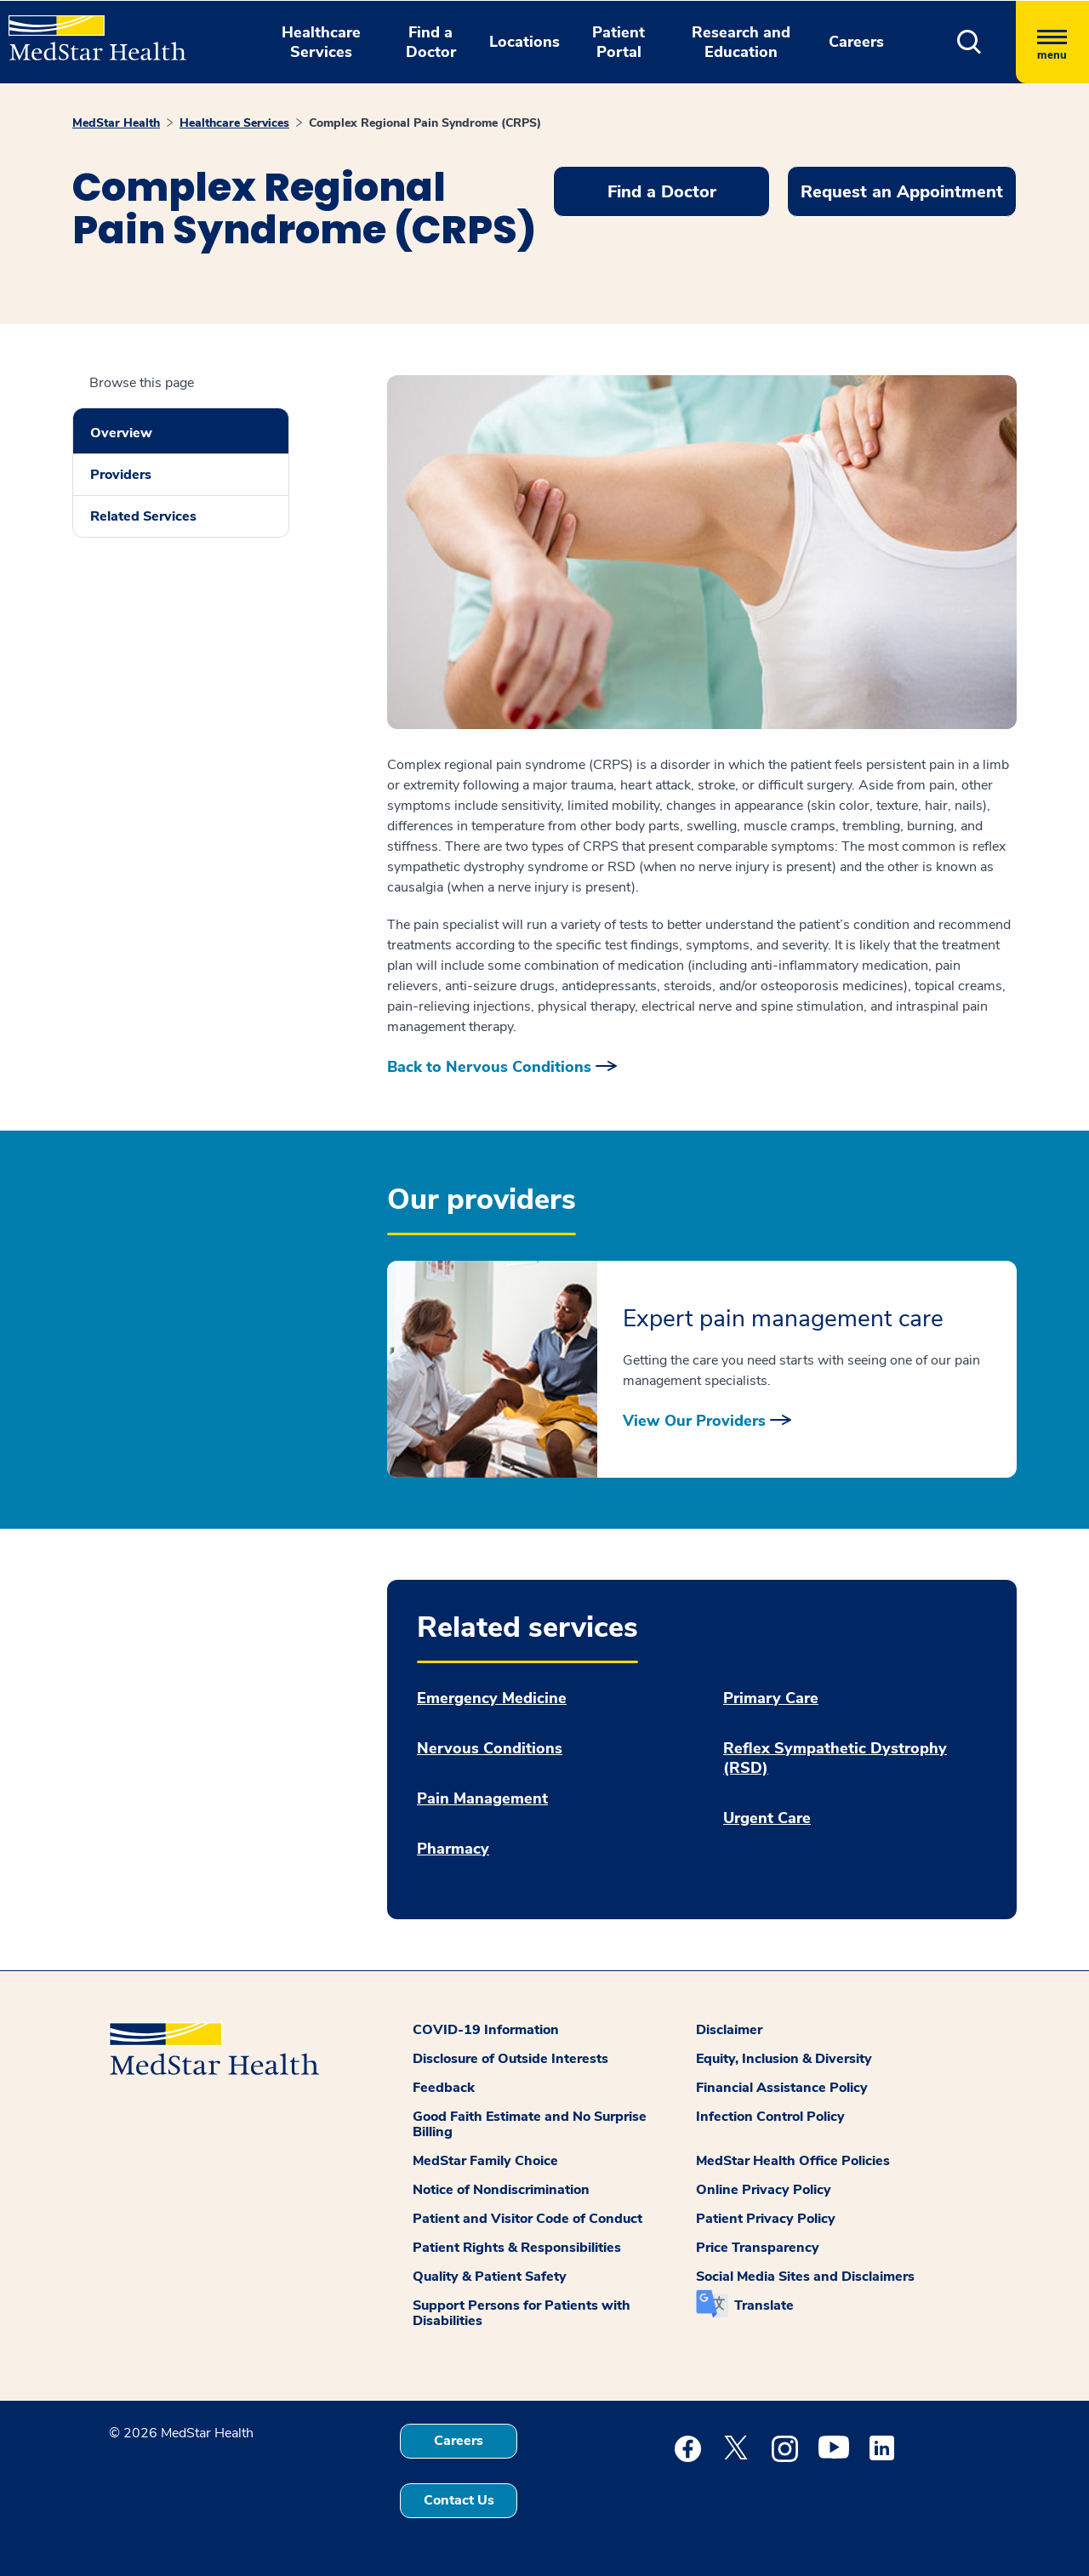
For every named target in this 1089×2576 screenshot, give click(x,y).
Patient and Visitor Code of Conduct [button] (527, 2218)
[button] (969, 42)
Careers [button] (856, 41)
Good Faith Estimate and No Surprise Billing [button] (530, 2124)
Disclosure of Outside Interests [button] (510, 2058)
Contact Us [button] (459, 2500)
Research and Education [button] (741, 42)
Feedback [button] (444, 2087)
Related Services (143, 516)
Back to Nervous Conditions (489, 1067)
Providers (120, 474)
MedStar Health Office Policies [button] (793, 2160)
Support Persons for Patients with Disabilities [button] (521, 2313)
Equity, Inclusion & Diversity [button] (784, 2058)
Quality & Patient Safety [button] (490, 2276)
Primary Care (770, 1698)
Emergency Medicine (492, 1698)
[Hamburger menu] (1052, 42)
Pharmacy (453, 1849)
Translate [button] (764, 2305)
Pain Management (482, 1799)
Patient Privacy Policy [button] (765, 2218)
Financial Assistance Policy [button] (782, 2087)
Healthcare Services (234, 123)
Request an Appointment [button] (902, 191)
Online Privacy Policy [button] (763, 2189)
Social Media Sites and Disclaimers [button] (805, 2276)
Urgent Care (767, 1818)
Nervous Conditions (489, 1748)
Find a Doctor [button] (431, 42)
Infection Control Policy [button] (770, 2116)
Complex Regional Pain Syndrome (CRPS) (425, 123)
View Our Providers (694, 1421)
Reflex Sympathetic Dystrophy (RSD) (835, 1758)
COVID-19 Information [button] (486, 2029)
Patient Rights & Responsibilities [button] (517, 2247)
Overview (121, 433)
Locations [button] (524, 41)
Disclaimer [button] (729, 2029)
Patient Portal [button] (618, 42)
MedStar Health (116, 123)
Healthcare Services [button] (321, 42)
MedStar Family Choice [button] (485, 2160)
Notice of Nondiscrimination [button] (501, 2189)
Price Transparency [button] (757, 2247)
